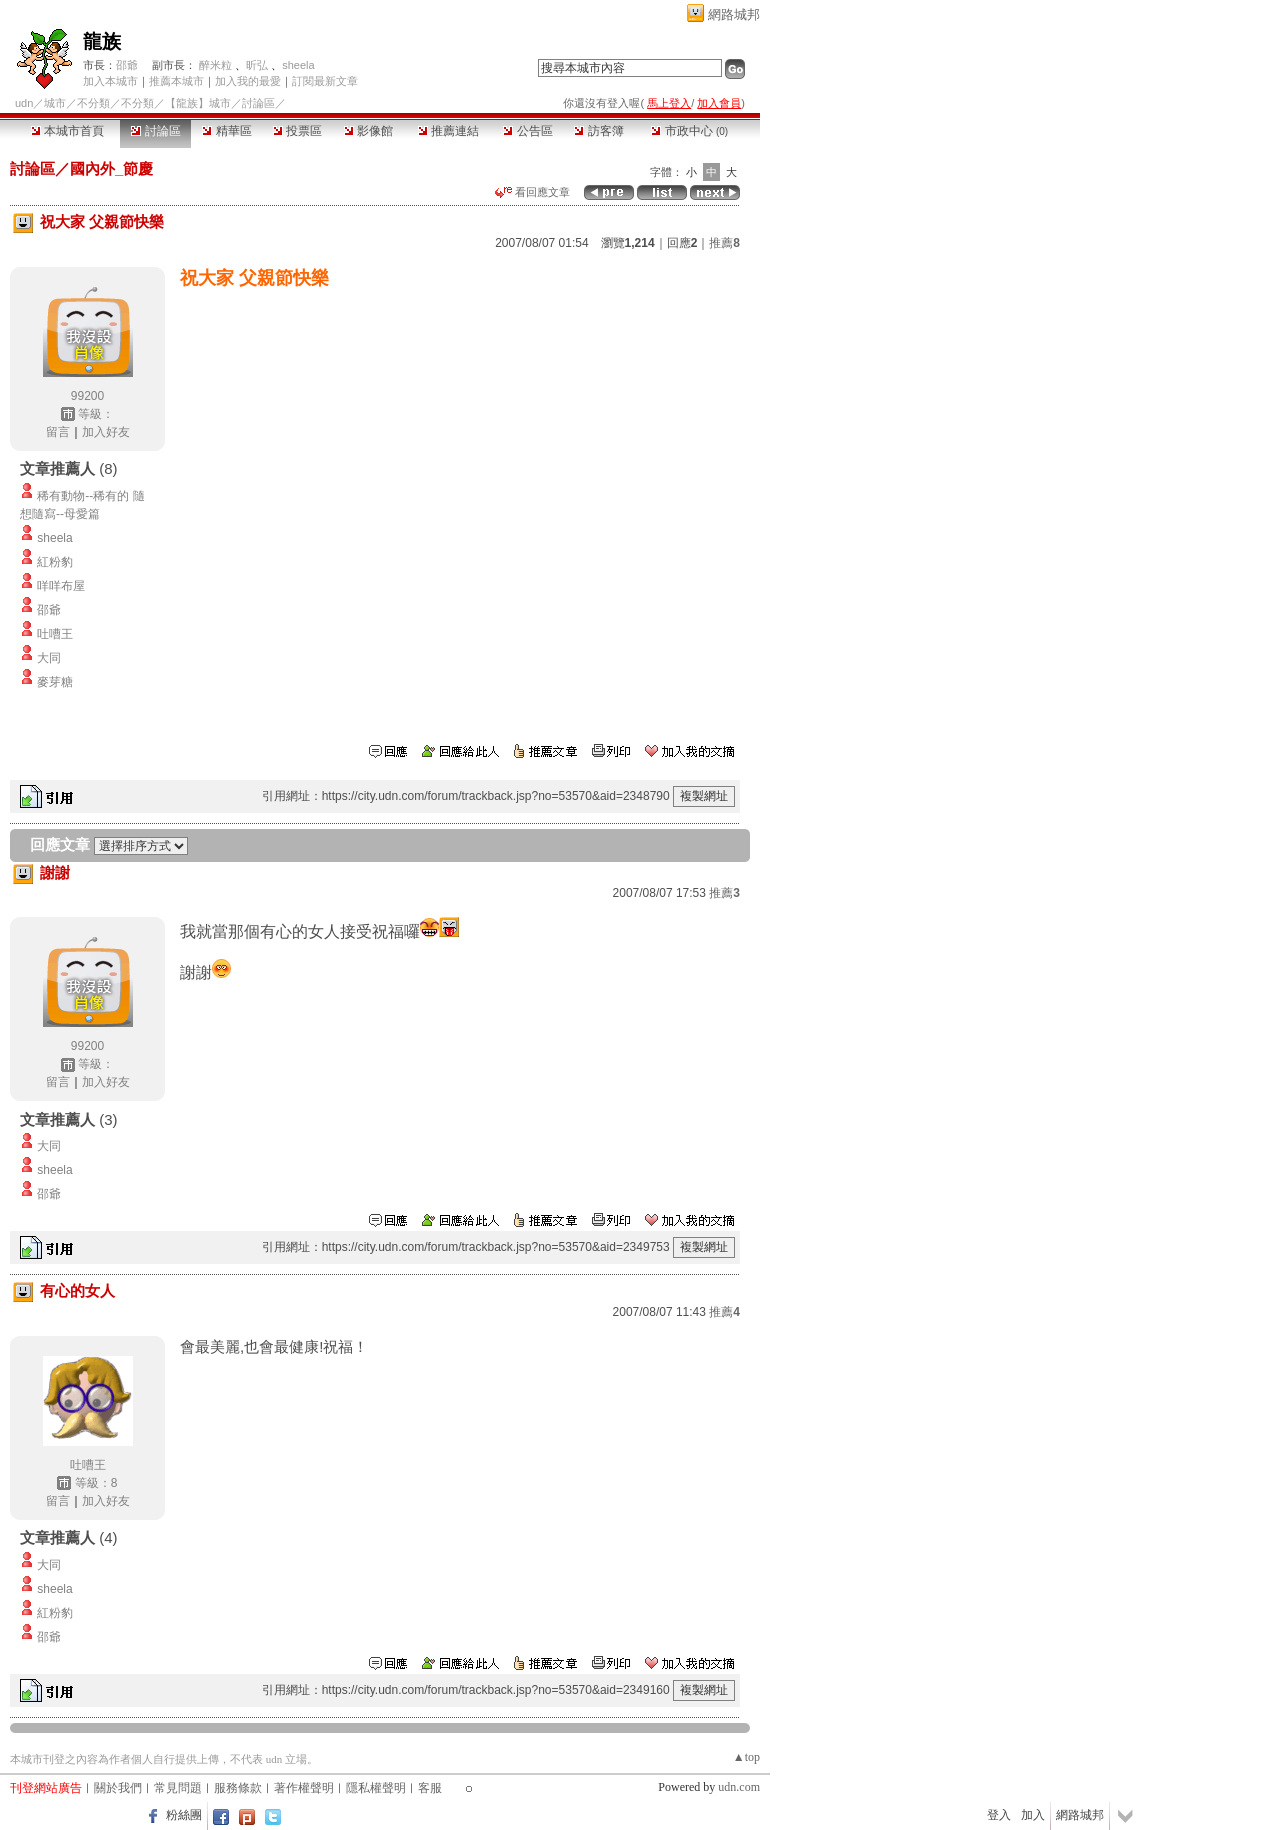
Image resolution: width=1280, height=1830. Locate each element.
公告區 (527, 131)
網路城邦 (734, 14)
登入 (999, 1815)
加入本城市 (110, 81)
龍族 (102, 41)
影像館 (368, 131)
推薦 (724, 243)
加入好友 (106, 432)
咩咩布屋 (61, 586)
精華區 (226, 131)
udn (24, 103)
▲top (746, 1757)
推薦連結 (448, 131)
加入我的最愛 (248, 81)
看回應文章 (532, 192)
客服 (430, 1788)
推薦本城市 (176, 81)
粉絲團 (184, 1815)
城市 (55, 103)
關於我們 (118, 1788)
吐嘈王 (55, 634)
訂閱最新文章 (325, 81)
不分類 (93, 103)
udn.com (739, 1787)
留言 (58, 432)
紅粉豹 (55, 562)
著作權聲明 (304, 1788)
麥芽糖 (55, 682)
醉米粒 (215, 65)
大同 (49, 658)
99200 (87, 396)
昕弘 (257, 65)
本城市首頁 (67, 131)
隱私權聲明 (376, 1788)
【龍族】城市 (198, 103)
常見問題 (178, 1788)
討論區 (155, 131)
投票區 (297, 131)
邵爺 (127, 65)
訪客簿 (598, 131)
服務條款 (238, 1788)
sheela (298, 65)
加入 (1033, 1815)
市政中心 (689, 131)
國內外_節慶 (111, 168)
